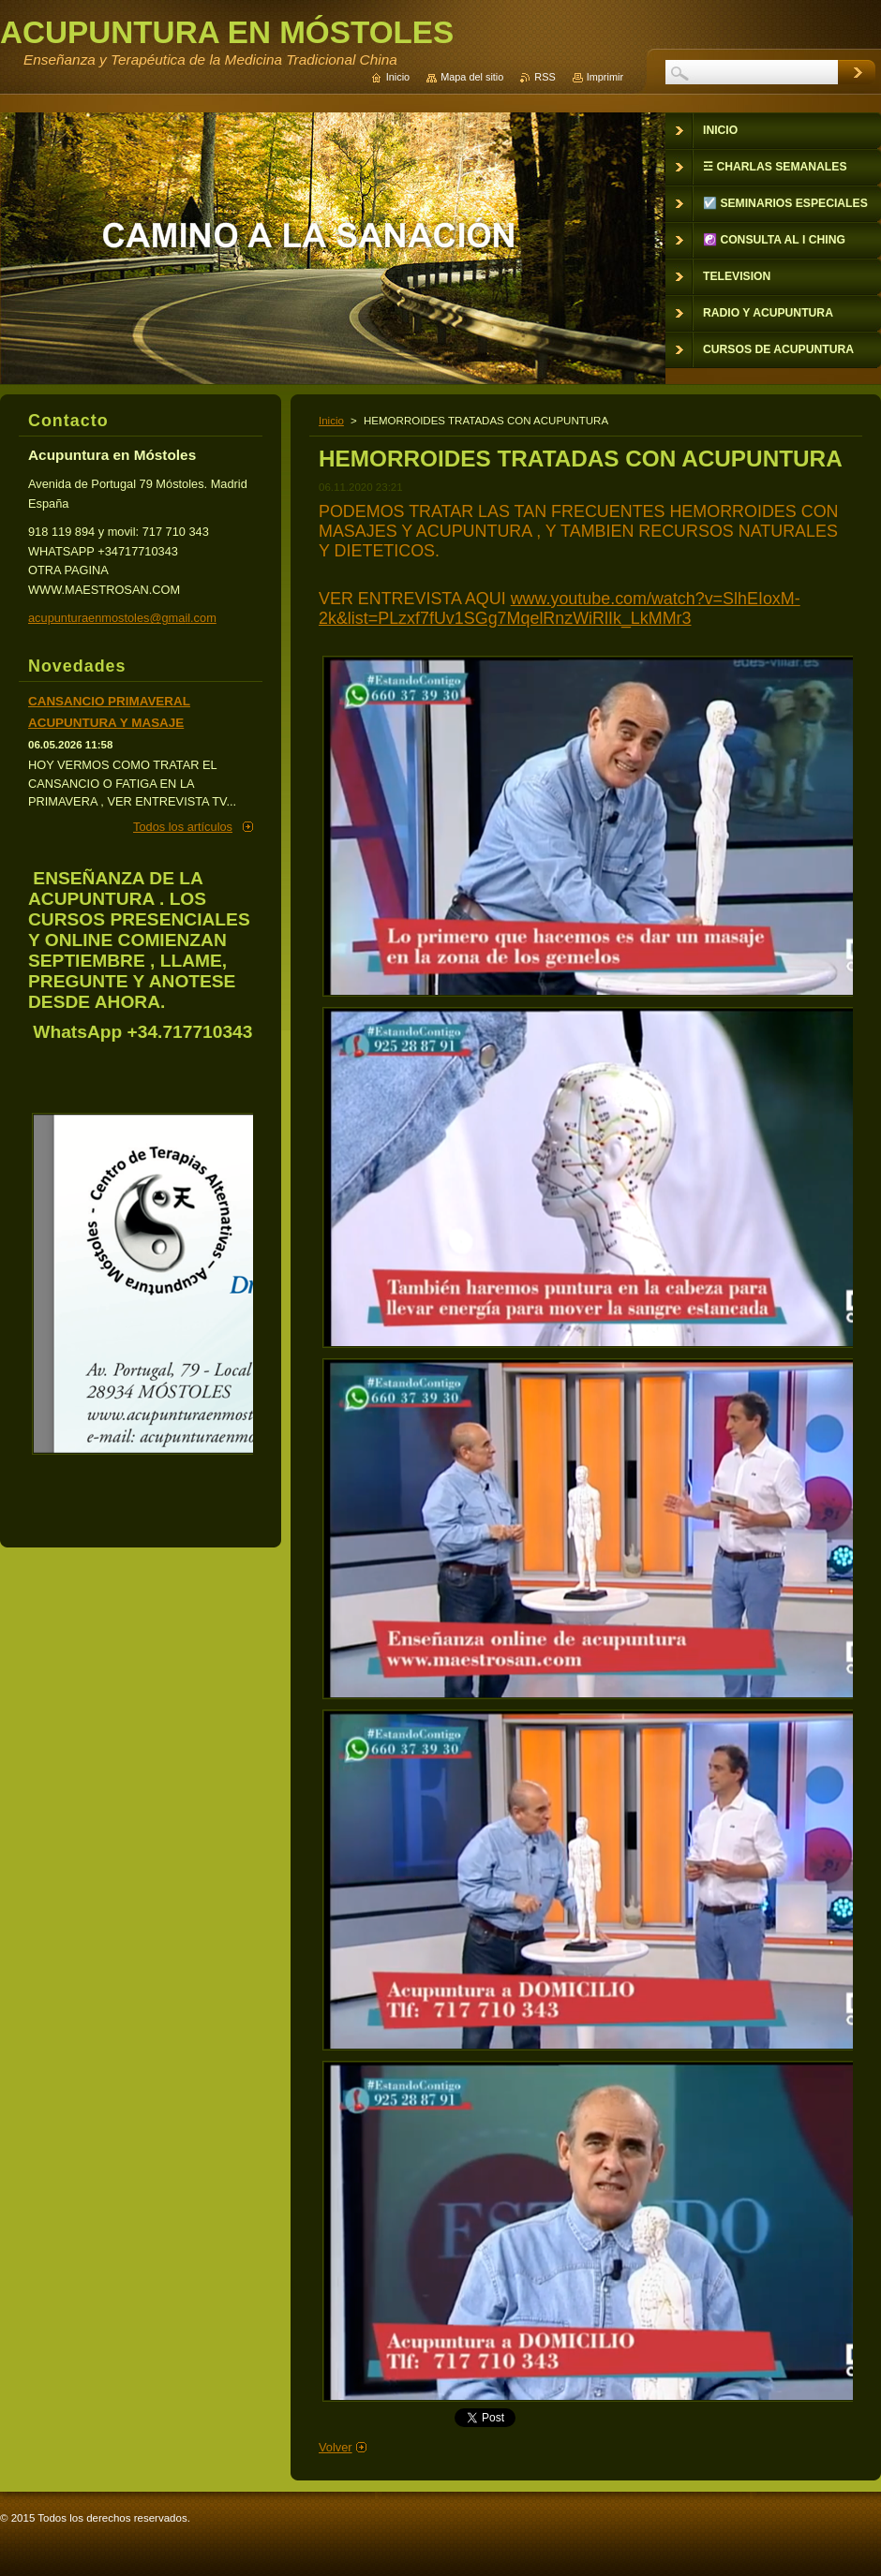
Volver (335, 2447)
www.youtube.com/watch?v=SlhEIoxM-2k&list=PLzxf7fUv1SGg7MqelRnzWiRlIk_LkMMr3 (559, 608)
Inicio (331, 420)
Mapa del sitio (471, 76)
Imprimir (605, 76)
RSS (544, 76)
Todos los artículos (182, 827)
